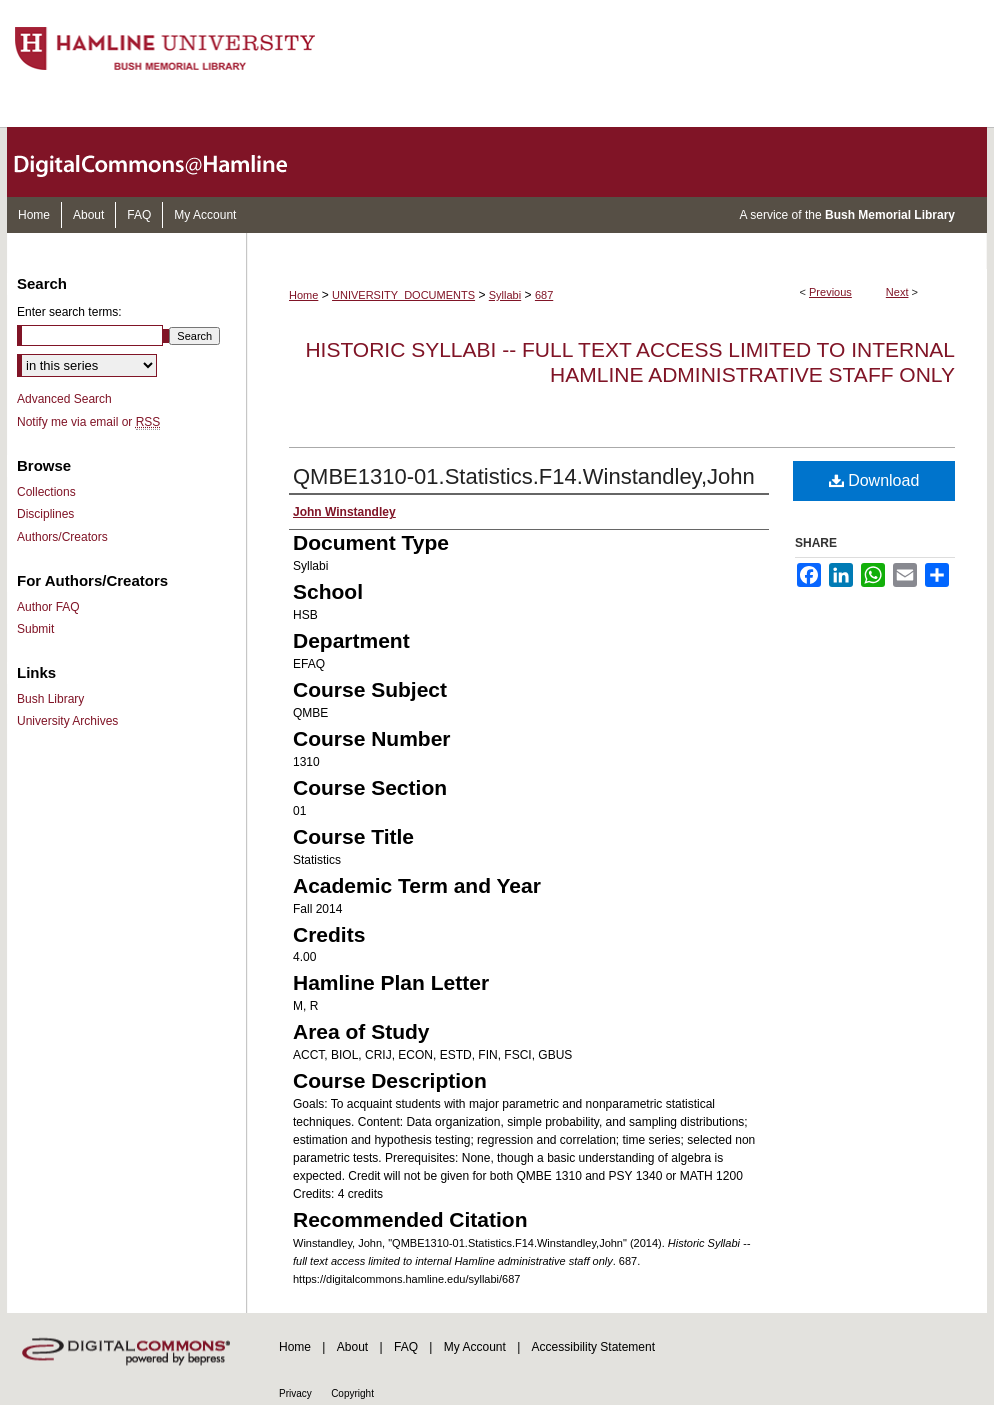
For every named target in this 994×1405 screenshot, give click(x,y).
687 (544, 295)
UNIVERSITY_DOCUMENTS (403, 295)
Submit (35, 629)
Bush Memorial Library (890, 215)
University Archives (67, 721)
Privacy (295, 1393)
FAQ (406, 1347)
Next (897, 292)
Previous (830, 292)
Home (303, 295)
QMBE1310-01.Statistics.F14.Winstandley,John (524, 476)
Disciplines (45, 514)
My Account (475, 1347)
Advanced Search (64, 399)
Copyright (352, 1393)
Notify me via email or (88, 422)
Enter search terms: (69, 312)
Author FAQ (48, 607)
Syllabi (505, 295)
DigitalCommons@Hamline (167, 162)
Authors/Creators (62, 537)
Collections (46, 492)
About (352, 1347)
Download (874, 480)
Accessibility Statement (593, 1347)
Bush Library (50, 699)
